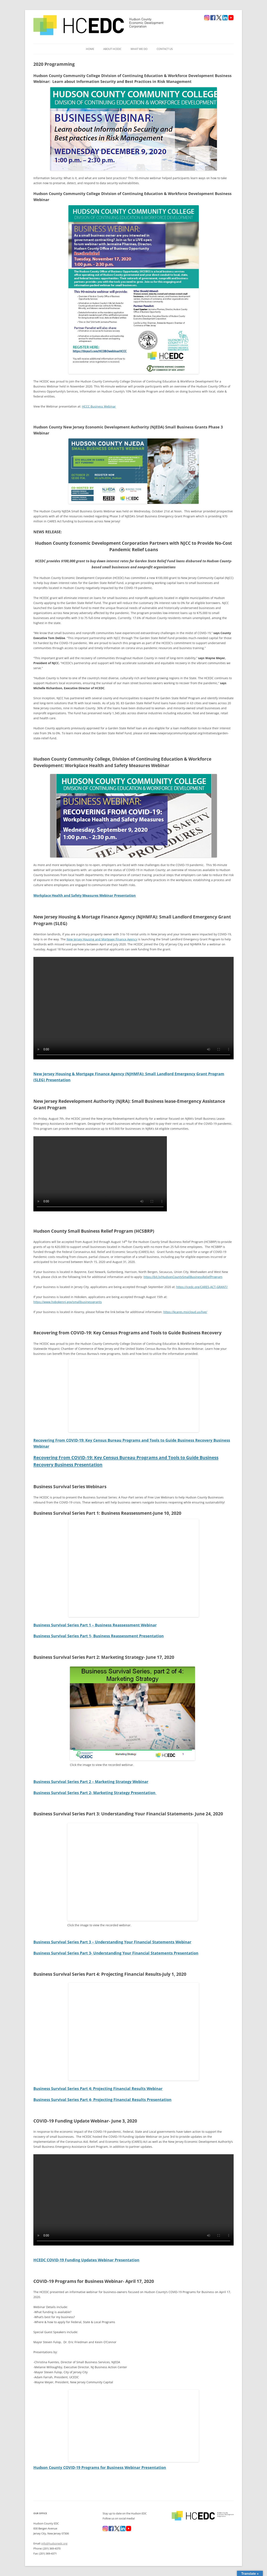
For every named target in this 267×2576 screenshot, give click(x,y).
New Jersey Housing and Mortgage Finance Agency (102, 939)
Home (90, 49)
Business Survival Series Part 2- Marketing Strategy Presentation (94, 1792)
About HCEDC (112, 49)
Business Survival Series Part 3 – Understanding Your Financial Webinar (112, 1941)
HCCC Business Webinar (99, 406)
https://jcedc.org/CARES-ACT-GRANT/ (202, 1287)
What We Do (139, 49)
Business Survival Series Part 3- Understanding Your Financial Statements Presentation (115, 1952)
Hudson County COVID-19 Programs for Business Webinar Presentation (99, 2467)
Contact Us (165, 49)
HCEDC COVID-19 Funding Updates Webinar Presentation (86, 2259)
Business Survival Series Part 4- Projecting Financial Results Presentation (102, 2099)
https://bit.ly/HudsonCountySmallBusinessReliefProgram (183, 1277)
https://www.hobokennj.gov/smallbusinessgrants (67, 1302)
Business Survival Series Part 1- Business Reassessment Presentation (98, 1635)
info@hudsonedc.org (54, 2543)
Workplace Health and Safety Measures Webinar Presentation (84, 895)
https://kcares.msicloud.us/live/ (185, 1312)
